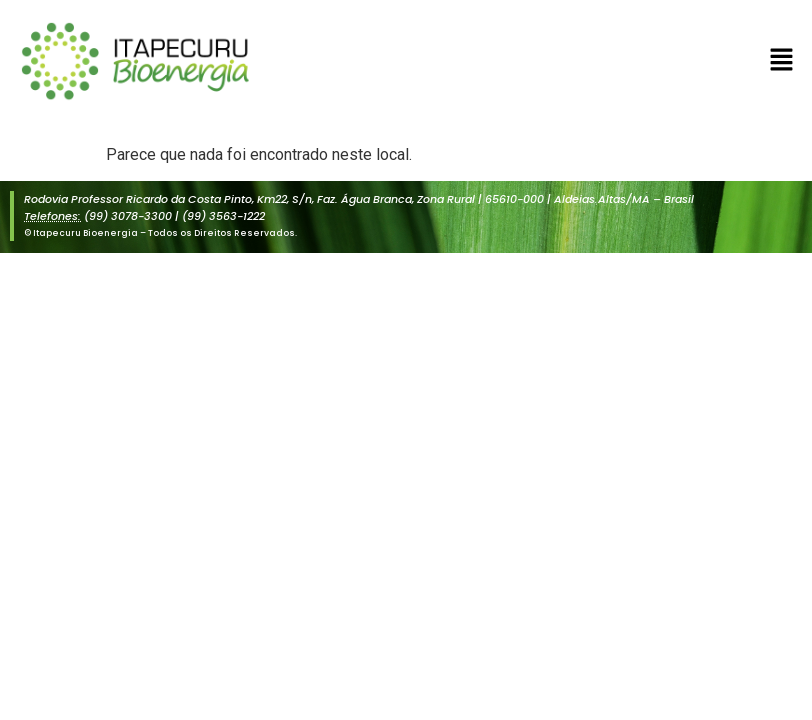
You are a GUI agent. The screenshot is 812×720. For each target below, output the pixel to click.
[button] (782, 61)
